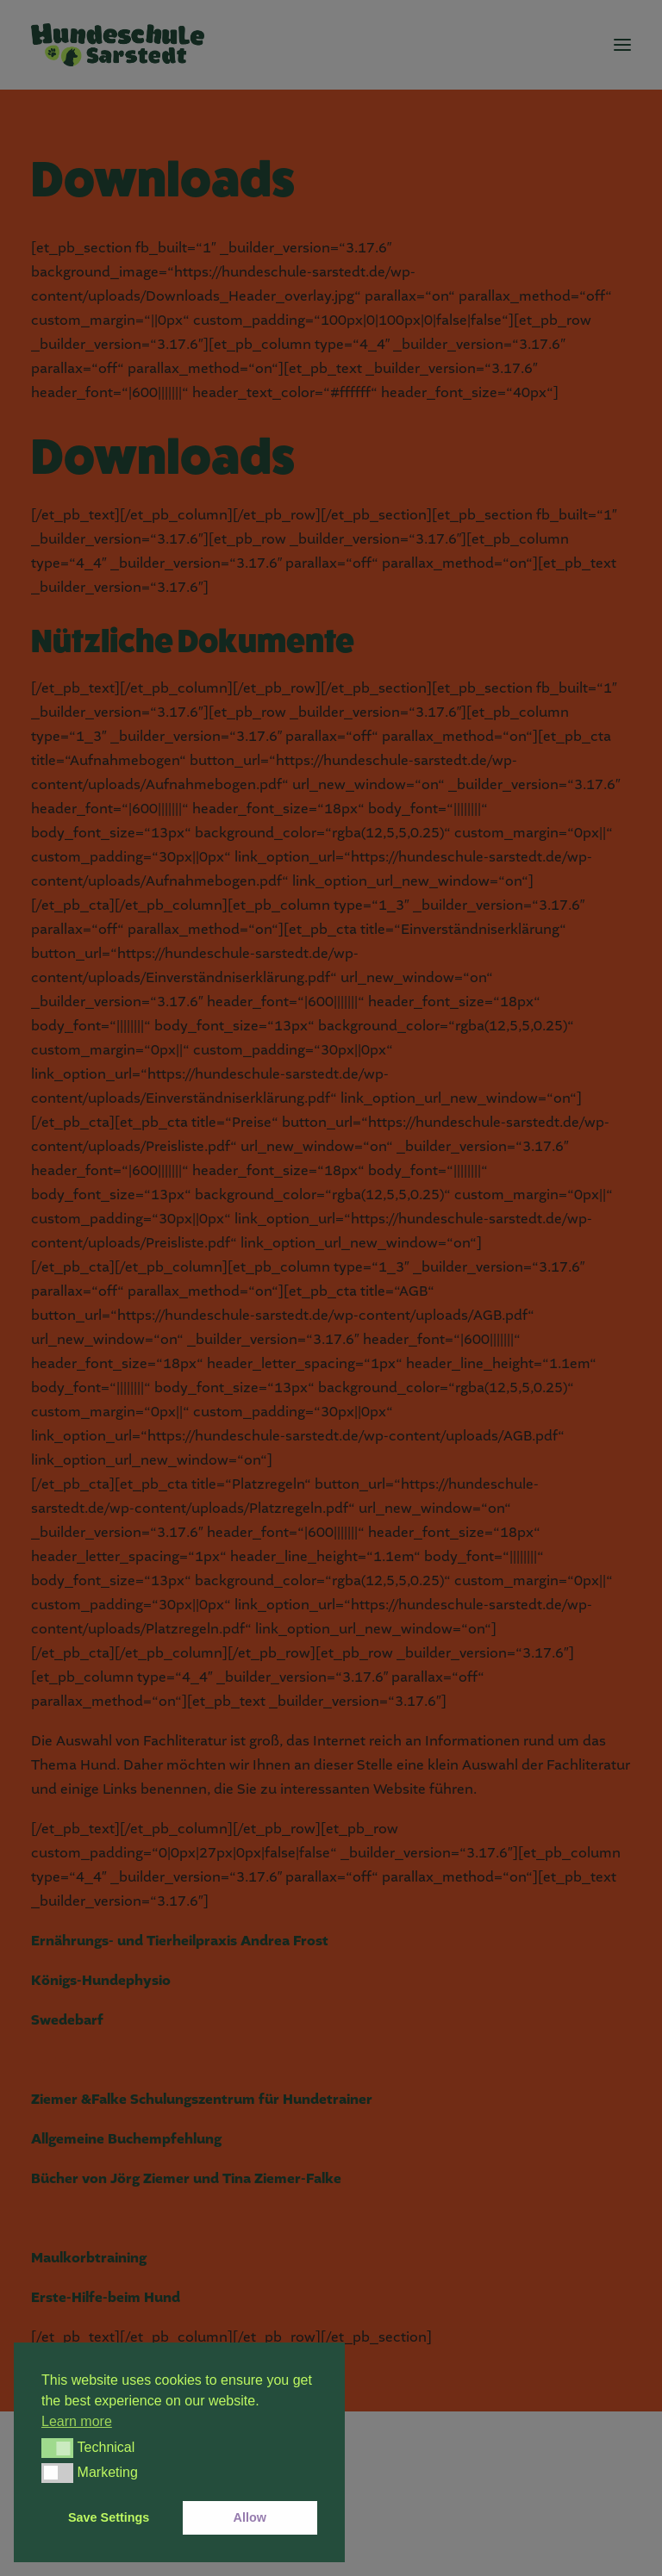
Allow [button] (250, 2517)
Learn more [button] (76, 2421)
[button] (57, 2447)
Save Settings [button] (108, 2517)
